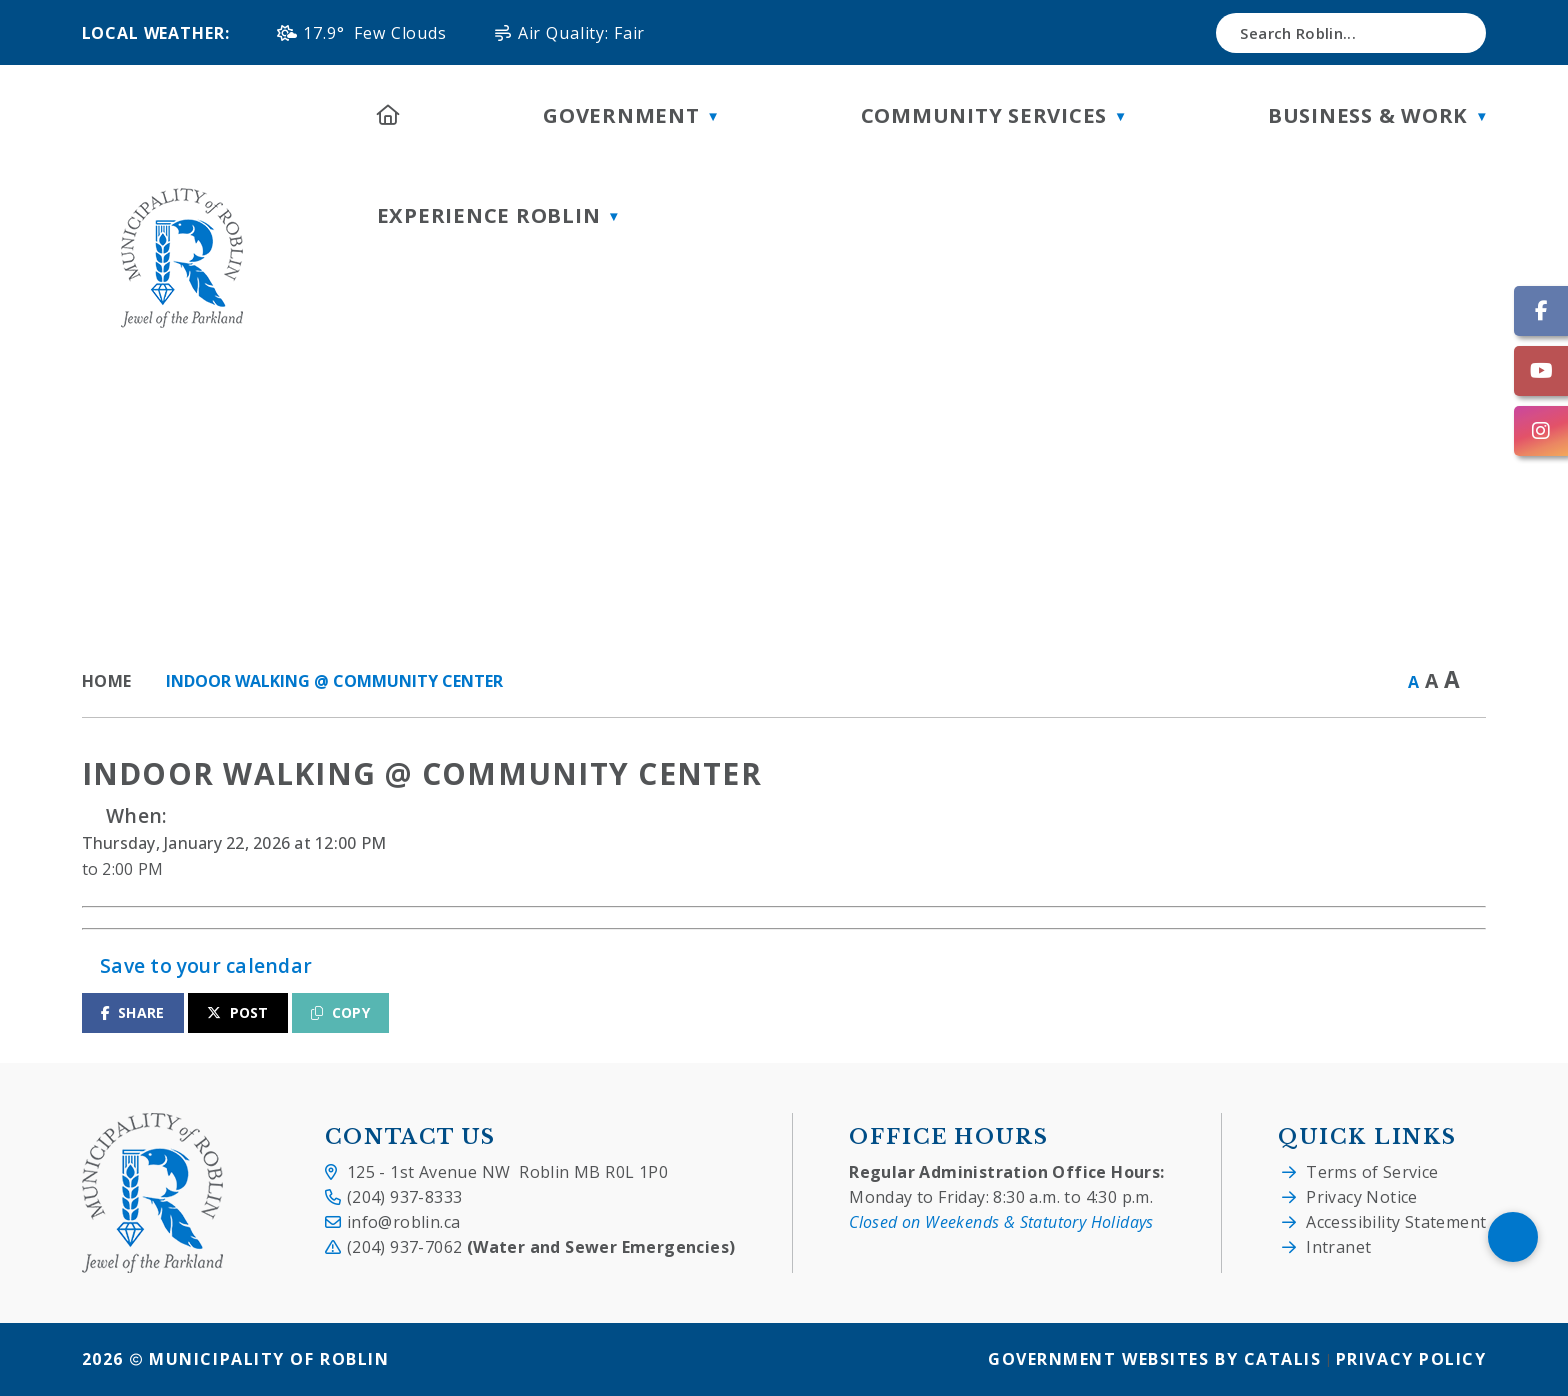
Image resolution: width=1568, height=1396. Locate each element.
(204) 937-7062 (541, 1247)
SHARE (133, 1013)
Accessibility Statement (1396, 1222)
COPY (340, 1013)
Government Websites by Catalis (1155, 1360)
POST (238, 1013)
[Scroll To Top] (1513, 1237)
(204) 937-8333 (405, 1197)
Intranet (1338, 1247)
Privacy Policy (1411, 1360)
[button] (1452, 33)
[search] (1351, 33)
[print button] (1477, 682)
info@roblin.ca (404, 1222)
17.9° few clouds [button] (374, 33)
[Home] (389, 115)
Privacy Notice (1362, 1197)
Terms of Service (1372, 1172)
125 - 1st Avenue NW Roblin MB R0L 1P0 (507, 1172)
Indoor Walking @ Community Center (334, 681)
